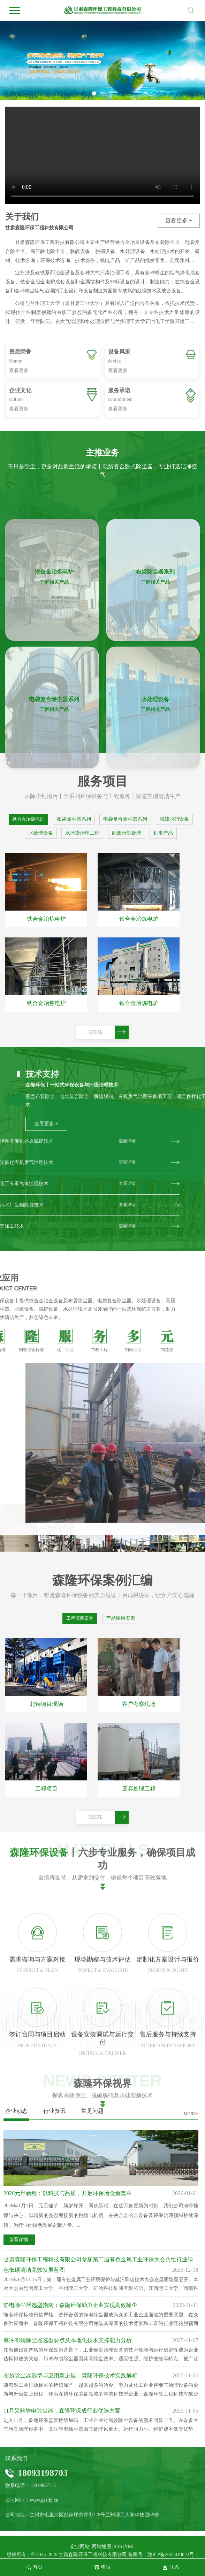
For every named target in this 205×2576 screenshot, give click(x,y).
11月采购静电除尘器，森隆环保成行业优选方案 (61, 2411)
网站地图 (101, 2546)
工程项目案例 (79, 1618)
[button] (94, 93)
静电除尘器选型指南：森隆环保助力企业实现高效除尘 (70, 2305)
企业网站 (80, 2546)
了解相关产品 (54, 801)
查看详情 (18, 2239)
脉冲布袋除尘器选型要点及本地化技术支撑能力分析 (67, 2340)
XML (129, 2546)
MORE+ (191, 2113)
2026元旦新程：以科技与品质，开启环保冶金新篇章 (67, 2193)
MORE (109, 1032)
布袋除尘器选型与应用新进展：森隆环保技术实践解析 (70, 2375)
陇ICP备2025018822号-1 (172, 2554)
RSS (117, 2546)
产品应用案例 (120, 1618)
